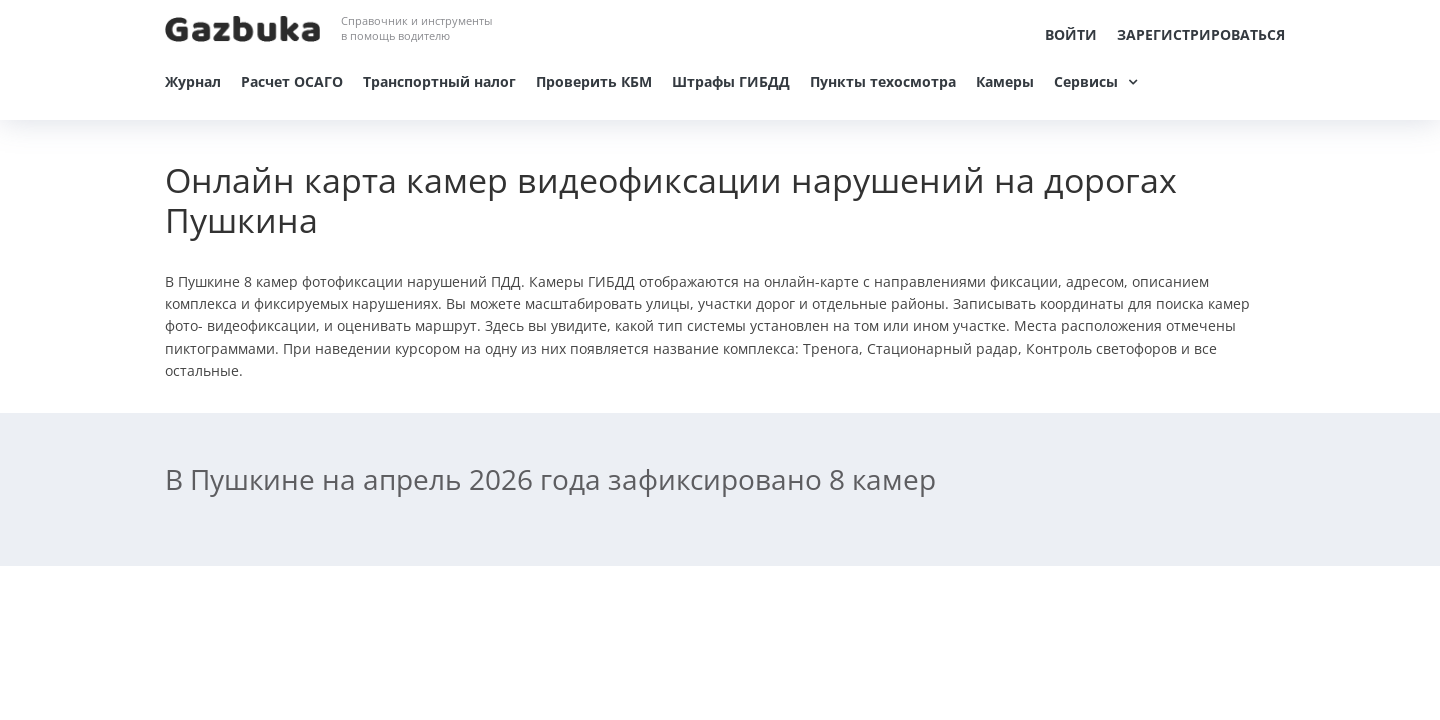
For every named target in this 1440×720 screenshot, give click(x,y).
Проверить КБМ (594, 81)
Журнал (193, 81)
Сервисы (1086, 81)
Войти (1071, 34)
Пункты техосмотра (883, 81)
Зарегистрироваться (1201, 34)
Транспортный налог (439, 81)
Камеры (1005, 81)
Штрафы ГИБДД (731, 81)
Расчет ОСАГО (292, 81)
